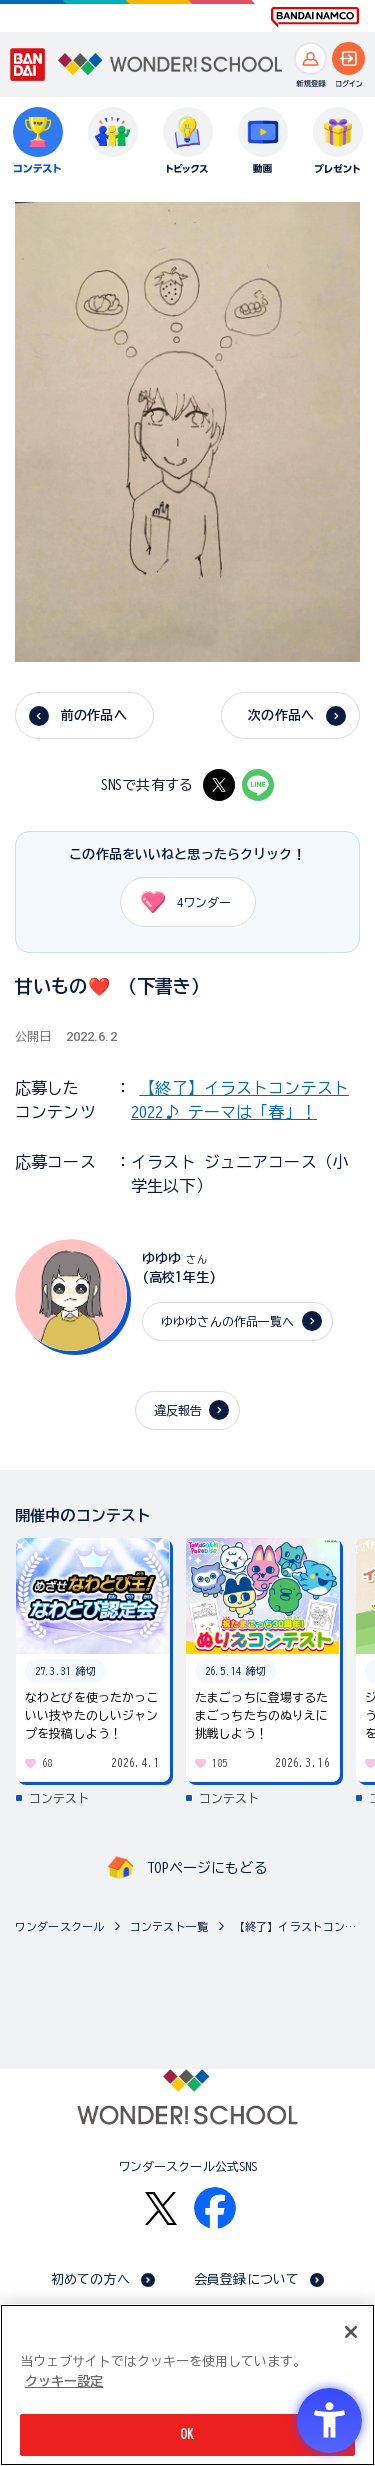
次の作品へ (281, 715)
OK (187, 2434)
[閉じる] (351, 2332)
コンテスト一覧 (169, 1926)
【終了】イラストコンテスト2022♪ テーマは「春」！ (299, 1926)
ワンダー (179, 902)
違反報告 (178, 1410)
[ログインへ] (348, 58)
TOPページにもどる (207, 1868)
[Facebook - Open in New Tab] (215, 2208)
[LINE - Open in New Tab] (258, 785)
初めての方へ (90, 2279)
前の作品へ (94, 715)
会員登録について (246, 2279)
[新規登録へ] (310, 58)
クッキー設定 (64, 2381)
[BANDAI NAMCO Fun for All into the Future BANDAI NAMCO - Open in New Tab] (315, 17)
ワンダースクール (59, 1926)
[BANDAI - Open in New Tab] (28, 65)
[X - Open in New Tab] (219, 785)
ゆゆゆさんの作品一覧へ (227, 1321)
